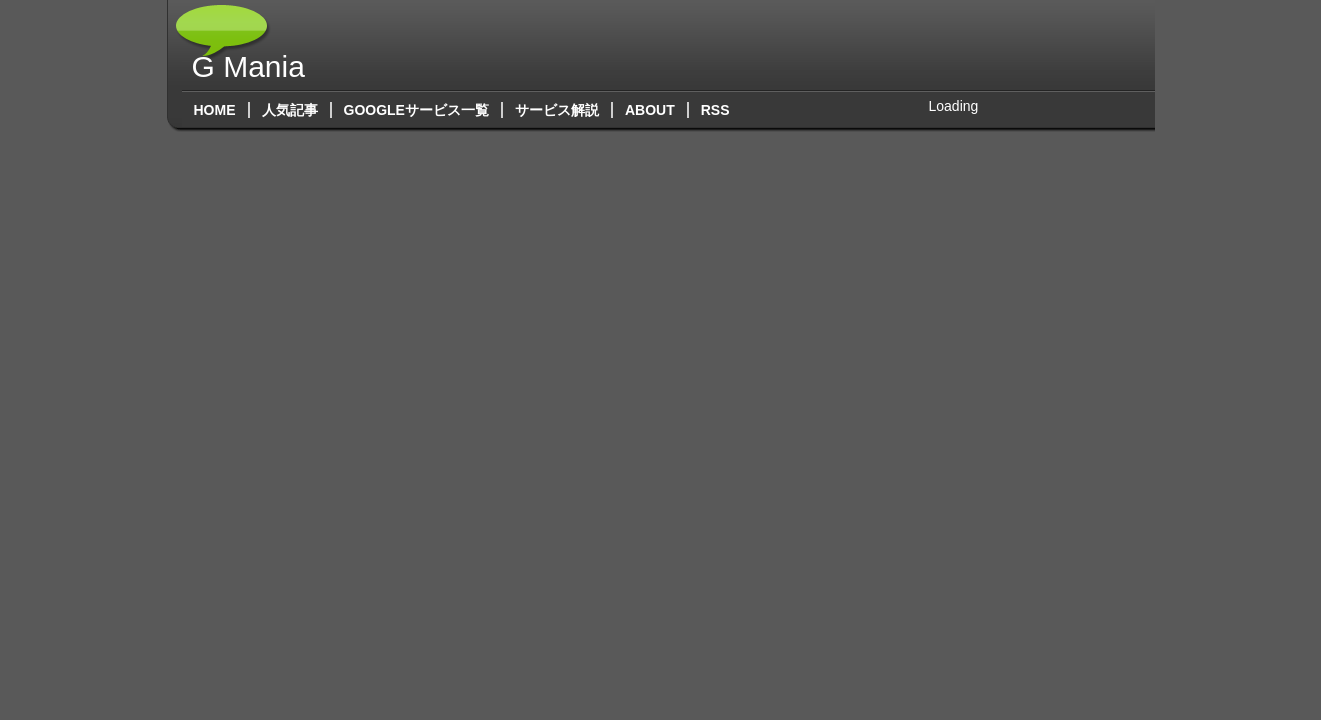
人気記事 (290, 110)
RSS (722, 110)
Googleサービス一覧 (416, 110)
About (650, 110)
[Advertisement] (775, 45)
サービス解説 (557, 110)
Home (215, 110)
